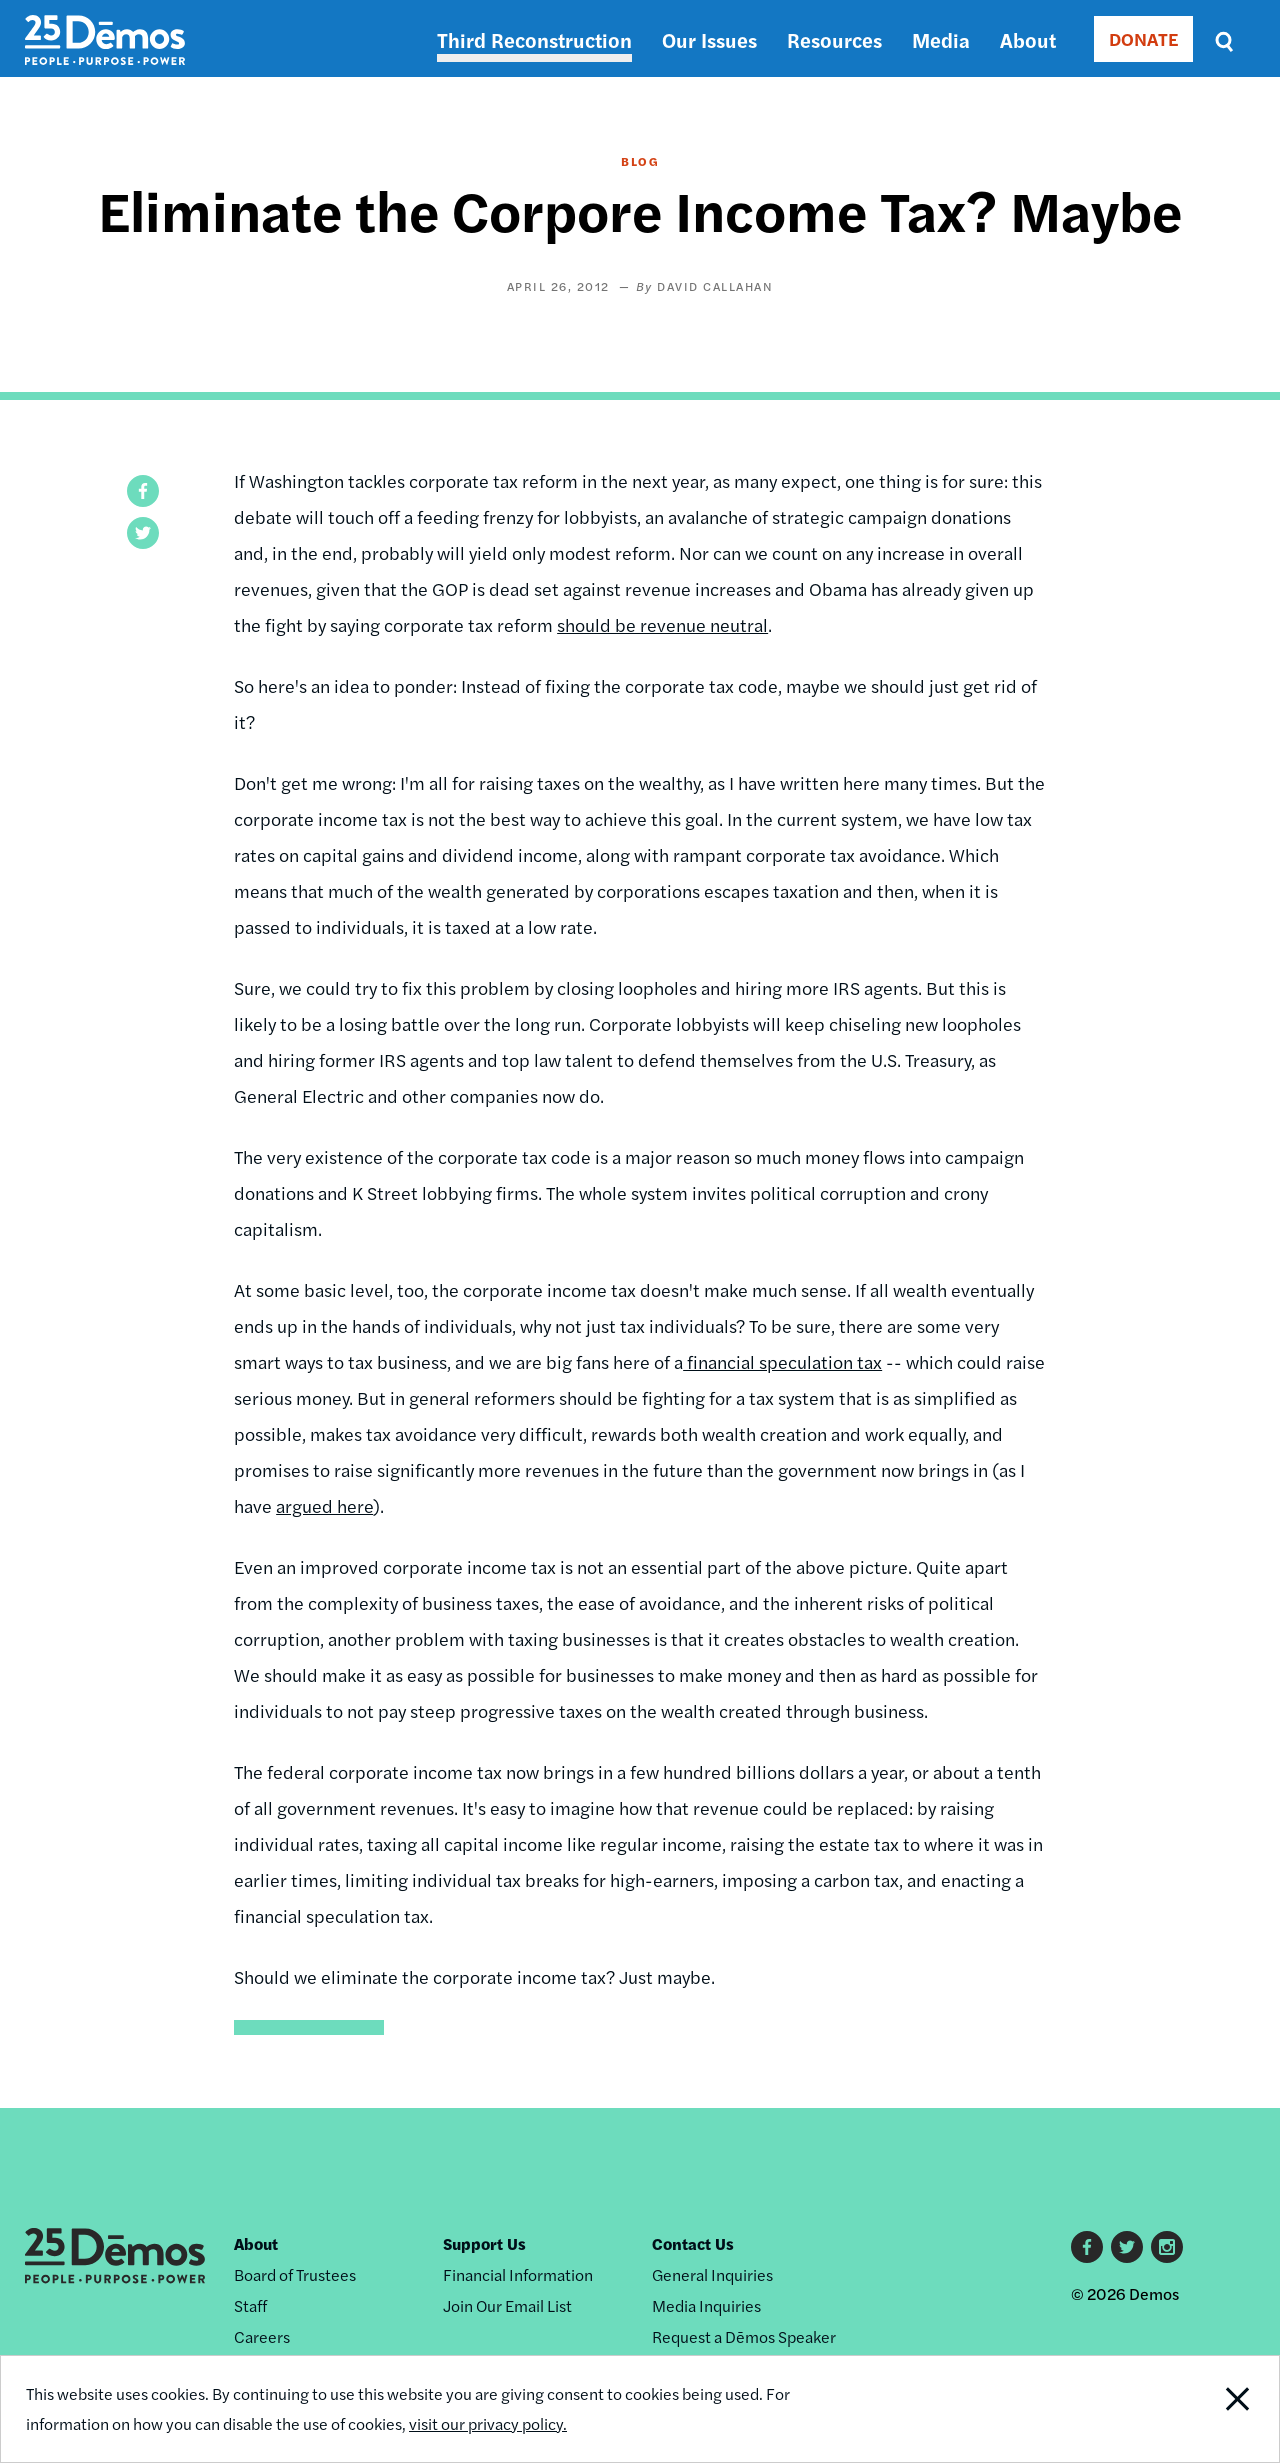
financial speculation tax (782, 1361)
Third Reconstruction (534, 39)
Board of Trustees (295, 2274)
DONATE (1143, 38)
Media (941, 39)
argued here (324, 1505)
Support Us (484, 2243)
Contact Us (693, 2243)
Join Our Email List (507, 2305)
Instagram (1167, 2247)
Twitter (1127, 2247)
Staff (250, 2305)
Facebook (1087, 2247)
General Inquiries (712, 2274)
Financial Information (518, 2274)
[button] (143, 491)
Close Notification (1214, 2409)
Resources (834, 39)
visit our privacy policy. (488, 2423)
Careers (262, 2336)
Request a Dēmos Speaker (744, 2336)
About (1028, 39)
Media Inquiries (706, 2305)
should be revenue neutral (662, 624)
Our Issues (709, 39)
